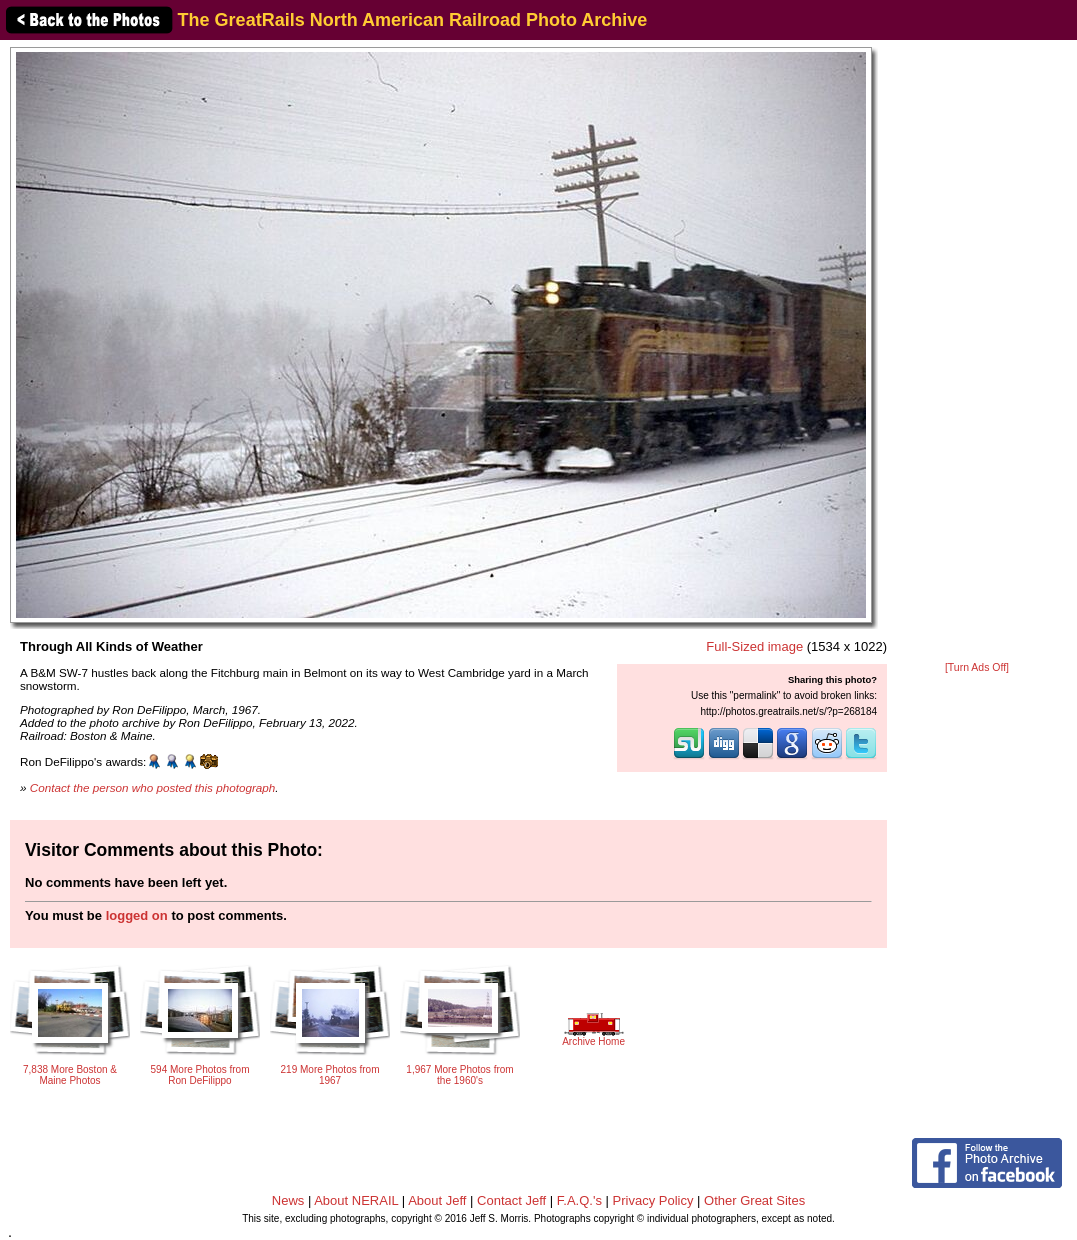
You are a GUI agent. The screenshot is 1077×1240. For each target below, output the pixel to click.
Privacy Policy (653, 1200)
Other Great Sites (754, 1200)
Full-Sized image (754, 646)
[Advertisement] (977, 352)
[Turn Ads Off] (977, 667)
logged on (137, 915)
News (288, 1200)
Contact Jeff (511, 1200)
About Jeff (437, 1200)
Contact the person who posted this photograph (153, 787)
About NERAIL (356, 1200)
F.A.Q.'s (579, 1200)
